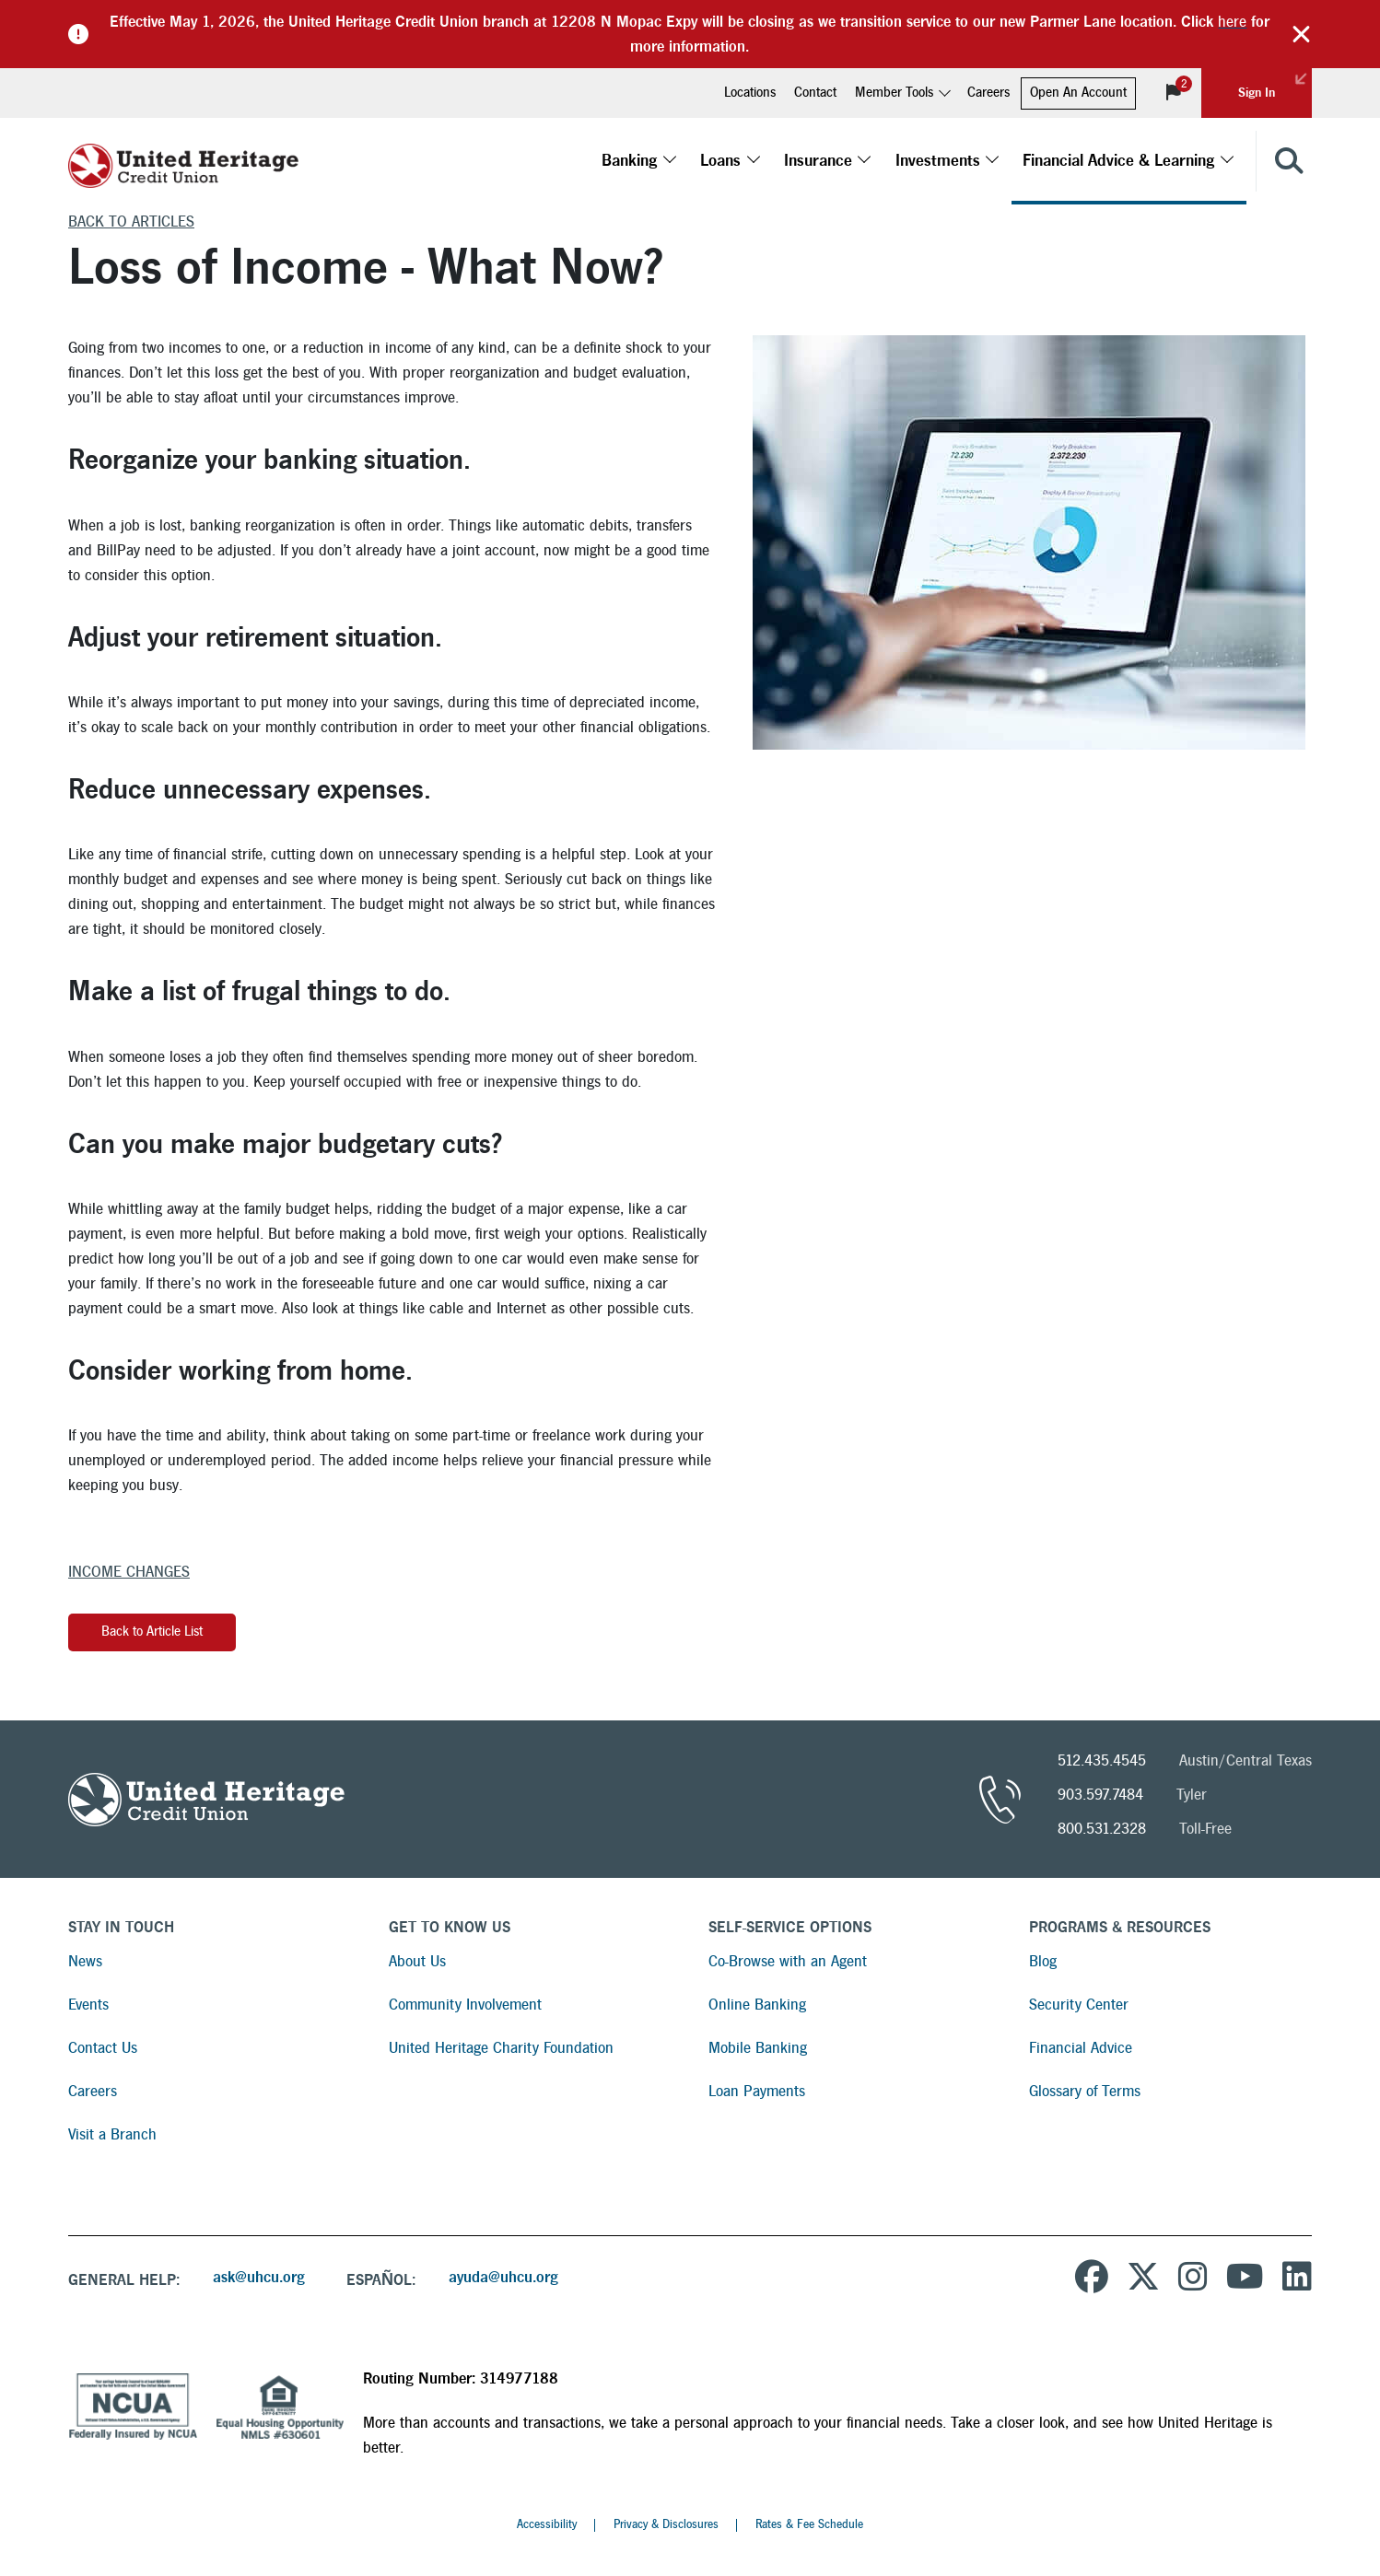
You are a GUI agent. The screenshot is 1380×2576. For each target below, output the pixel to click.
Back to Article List (152, 1631)
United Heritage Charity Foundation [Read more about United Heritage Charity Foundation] (501, 2048)
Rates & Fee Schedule (809, 2524)
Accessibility (547, 2524)
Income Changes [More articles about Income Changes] (129, 1571)
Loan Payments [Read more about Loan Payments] (756, 2091)
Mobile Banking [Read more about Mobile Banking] (757, 2048)
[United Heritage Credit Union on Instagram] (1193, 2279)
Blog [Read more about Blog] (1043, 1961)
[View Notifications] (1173, 93)
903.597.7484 (1100, 1794)
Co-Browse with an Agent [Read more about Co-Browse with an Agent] (787, 1961)
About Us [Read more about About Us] (417, 1961)
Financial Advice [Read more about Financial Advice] (1080, 2048)
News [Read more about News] (85, 1961)
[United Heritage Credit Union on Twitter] (1143, 2279)
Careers (988, 92)
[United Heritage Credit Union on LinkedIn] (1297, 2279)
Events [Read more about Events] (88, 2004)
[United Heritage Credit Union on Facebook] (1091, 2279)
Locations (750, 92)
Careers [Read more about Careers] (92, 2091)
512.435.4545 (1102, 1760)
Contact (815, 92)
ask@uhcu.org (259, 2277)
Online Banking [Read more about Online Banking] (757, 2004)
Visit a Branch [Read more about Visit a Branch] (112, 2134)
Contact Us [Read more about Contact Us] (102, 2048)
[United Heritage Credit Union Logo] (183, 161)
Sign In (1275, 83)
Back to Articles (131, 221)
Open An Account (1078, 92)
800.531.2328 (1102, 1828)
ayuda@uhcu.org (503, 2277)
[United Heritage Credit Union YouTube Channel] (1245, 2279)
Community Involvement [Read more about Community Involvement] (465, 2004)
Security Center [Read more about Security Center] (1079, 2004)
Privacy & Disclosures (666, 2524)
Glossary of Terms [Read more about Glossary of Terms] (1084, 2091)
